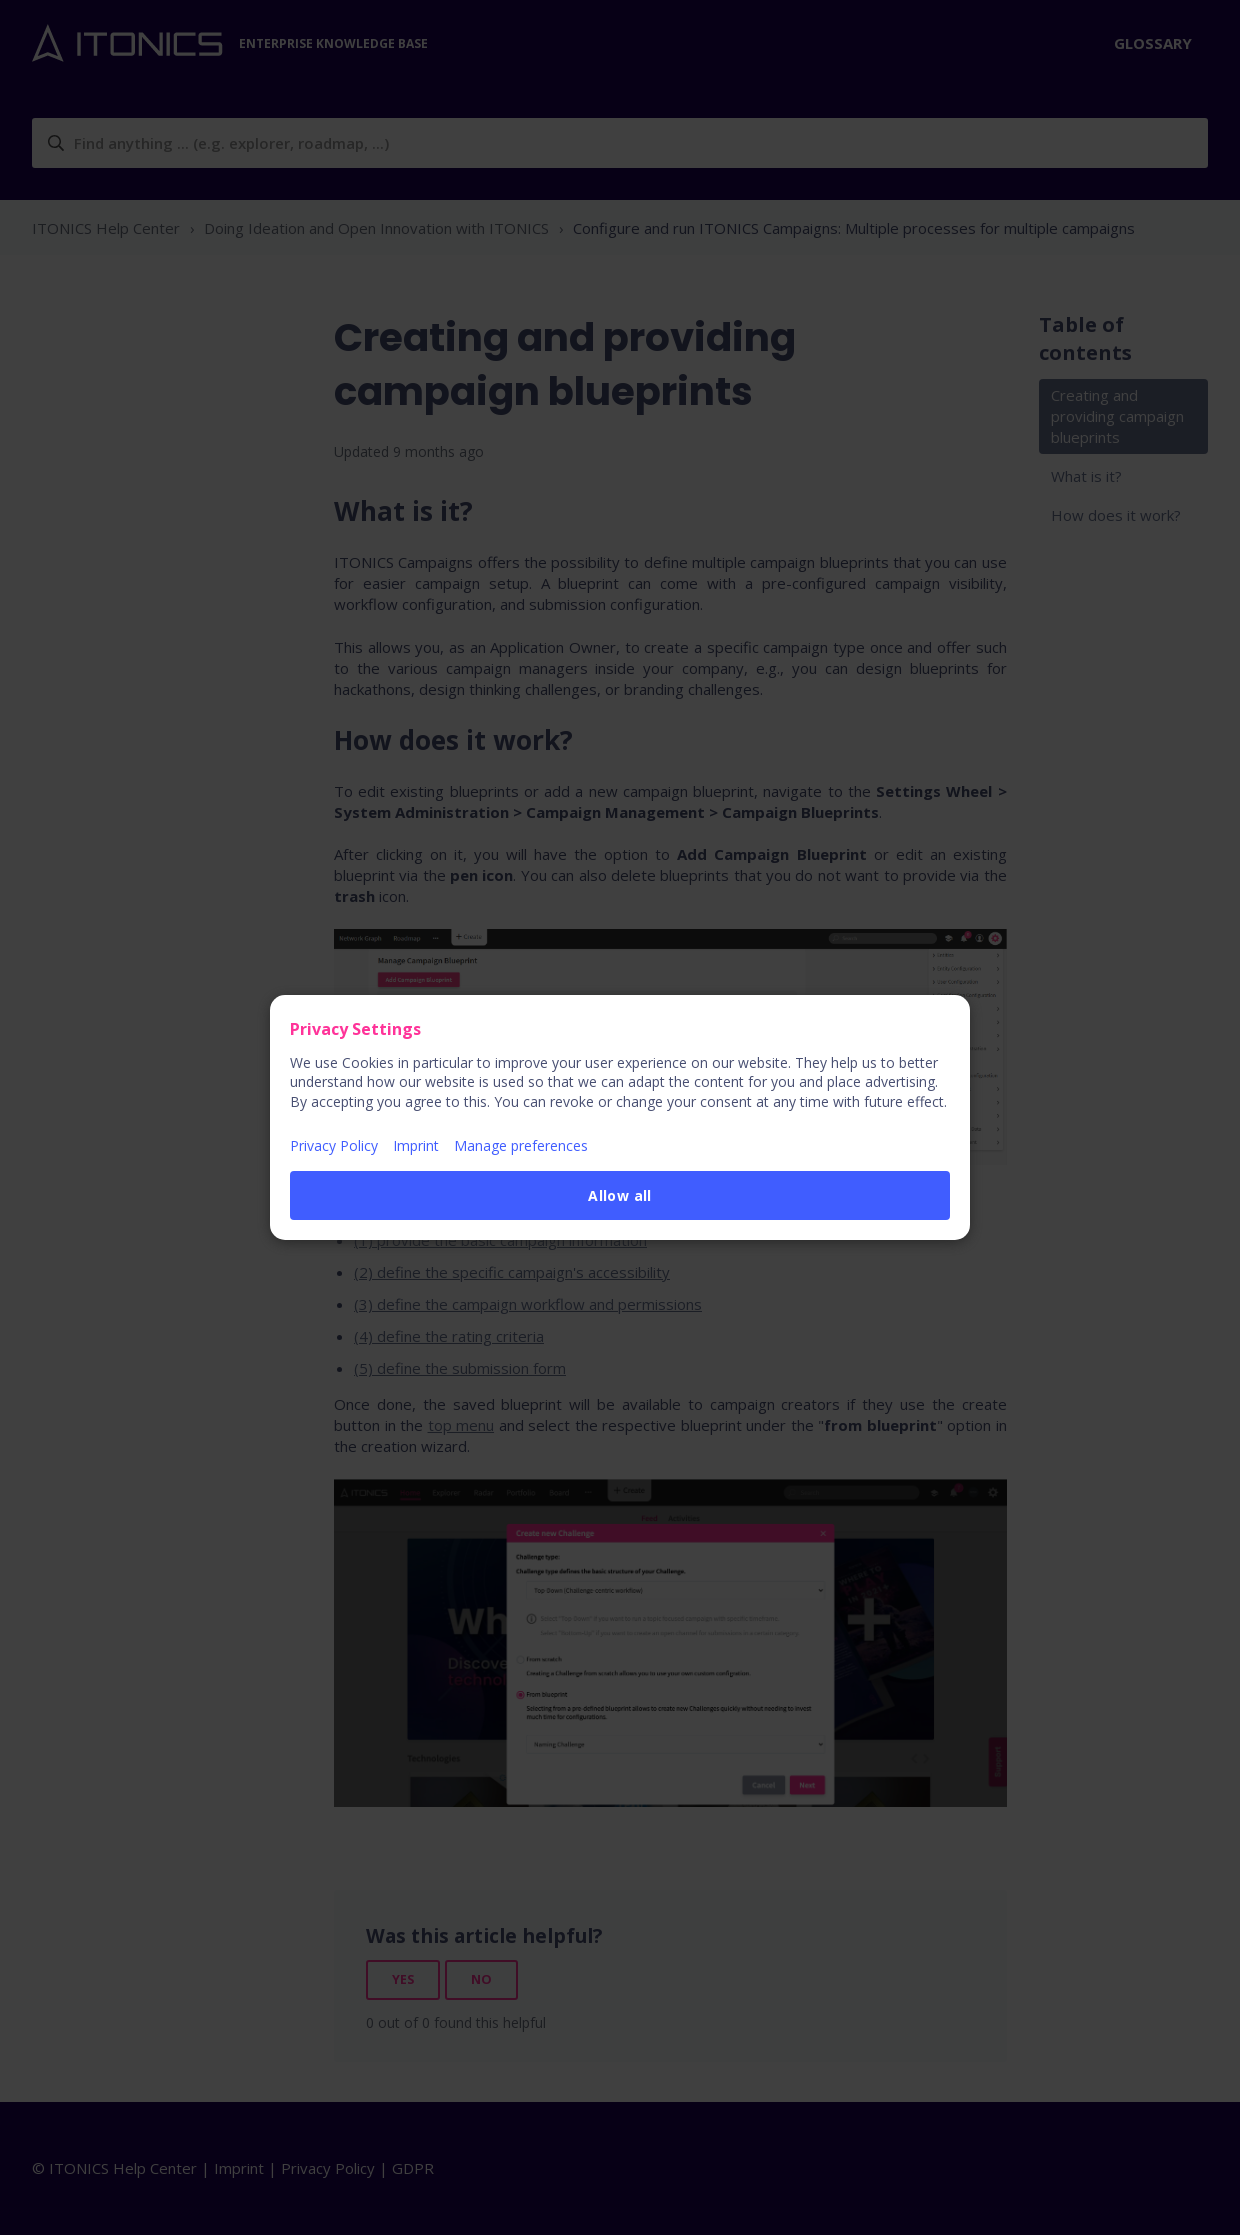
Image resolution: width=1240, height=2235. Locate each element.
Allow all (620, 1195)
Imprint (416, 1145)
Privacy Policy (334, 1145)
